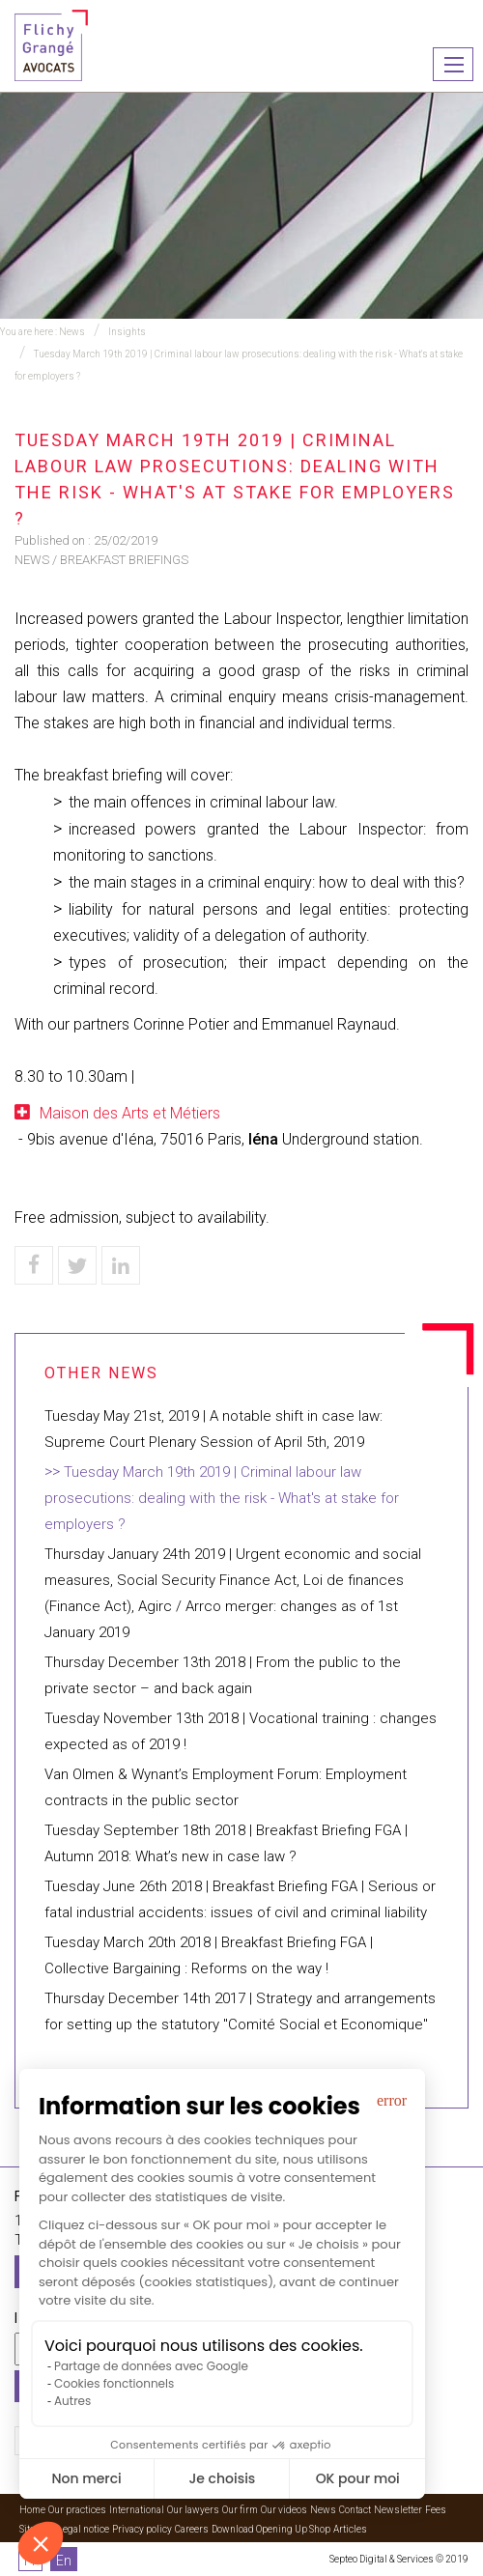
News (72, 331)
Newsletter (398, 2510)
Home (32, 2510)
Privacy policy (142, 2529)
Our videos (284, 2510)
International (136, 2510)
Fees (435, 2510)
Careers (192, 2529)
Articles (350, 2529)
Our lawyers (193, 2510)
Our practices (77, 2510)
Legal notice (83, 2529)
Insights (127, 331)
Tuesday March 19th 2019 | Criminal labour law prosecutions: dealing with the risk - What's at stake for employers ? (221, 1498)
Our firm (240, 2510)
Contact (355, 2510)
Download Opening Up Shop (271, 2529)
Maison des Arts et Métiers (130, 1113)
